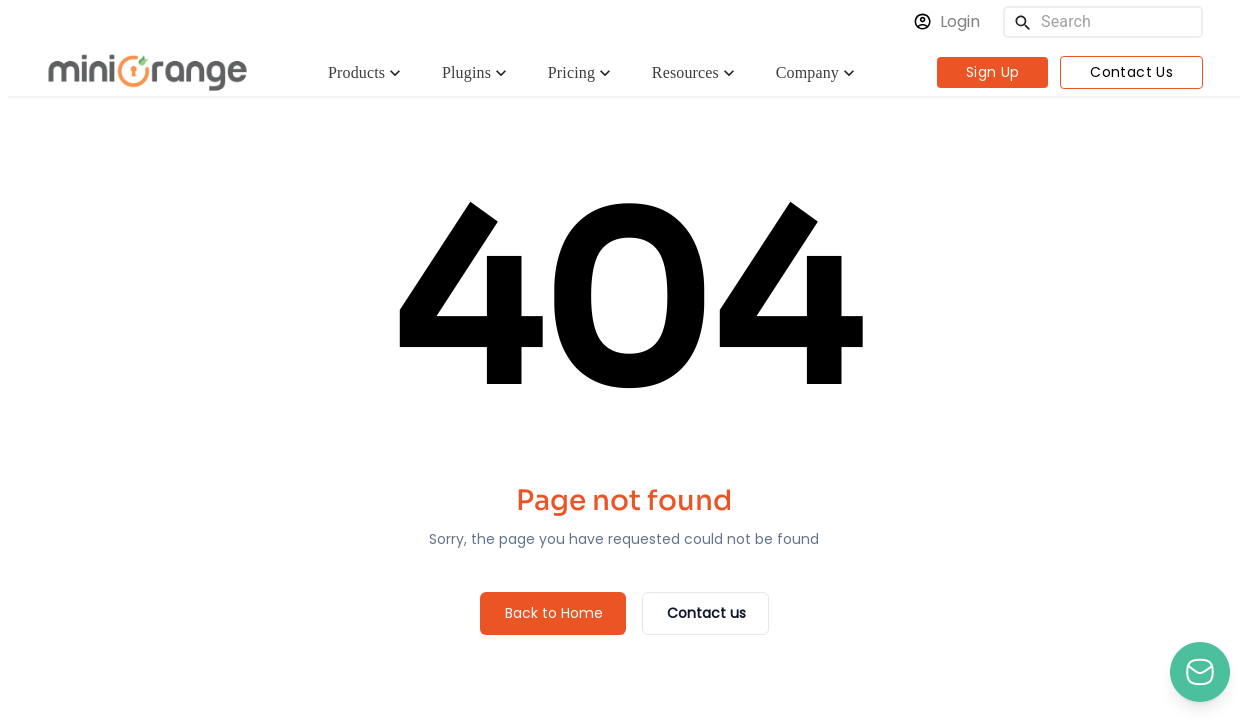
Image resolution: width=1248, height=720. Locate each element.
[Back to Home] (553, 613)
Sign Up (993, 72)
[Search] (1117, 22)
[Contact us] (705, 613)
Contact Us (1131, 72)
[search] (1023, 22)
